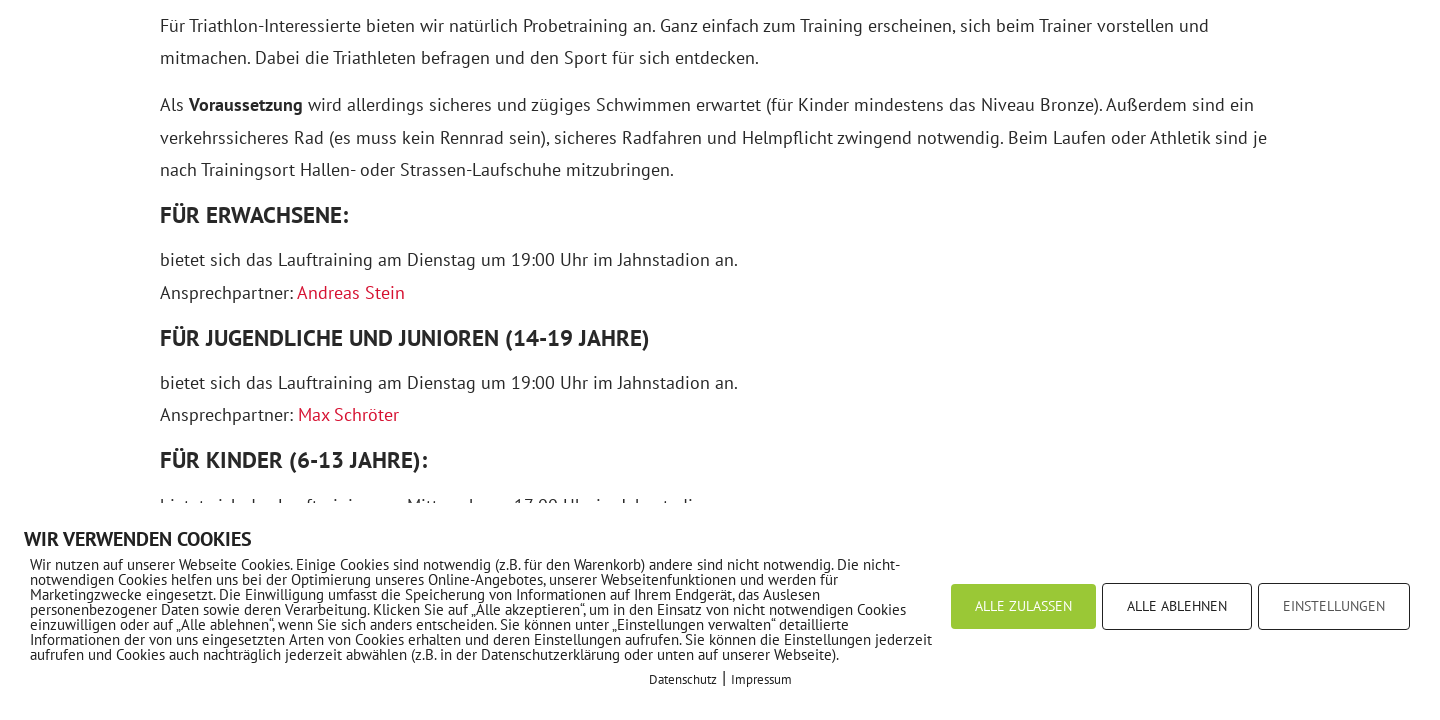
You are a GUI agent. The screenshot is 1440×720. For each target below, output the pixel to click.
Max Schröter (348, 414)
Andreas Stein (351, 292)
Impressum (761, 679)
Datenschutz (683, 679)
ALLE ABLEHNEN (1177, 606)
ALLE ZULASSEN (1023, 606)
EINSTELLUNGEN (1334, 606)
